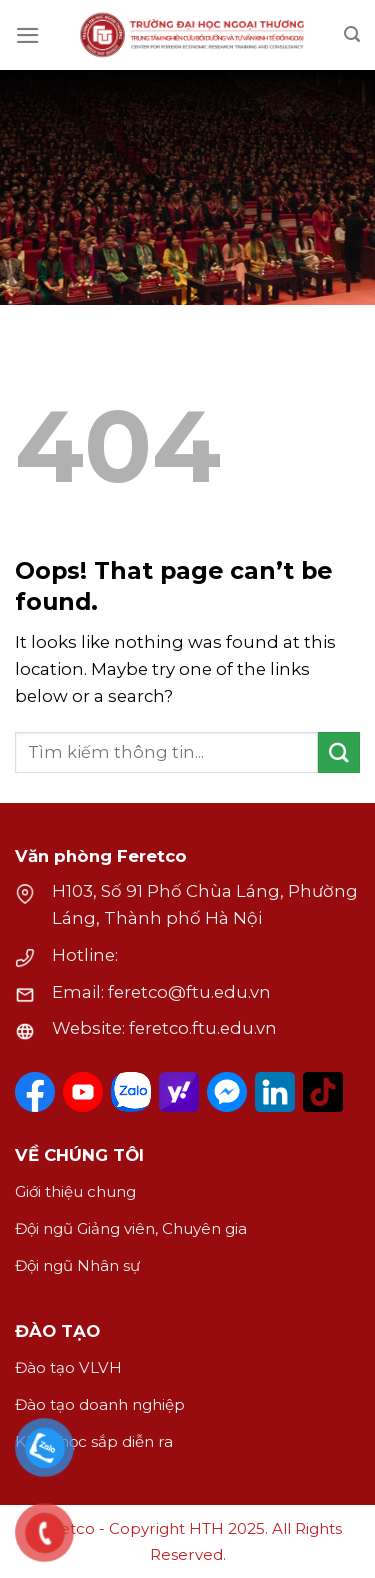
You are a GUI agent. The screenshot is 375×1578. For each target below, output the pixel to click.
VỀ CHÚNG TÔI (79, 1155)
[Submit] (339, 752)
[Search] (352, 34)
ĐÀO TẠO (57, 1331)
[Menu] (28, 35)
